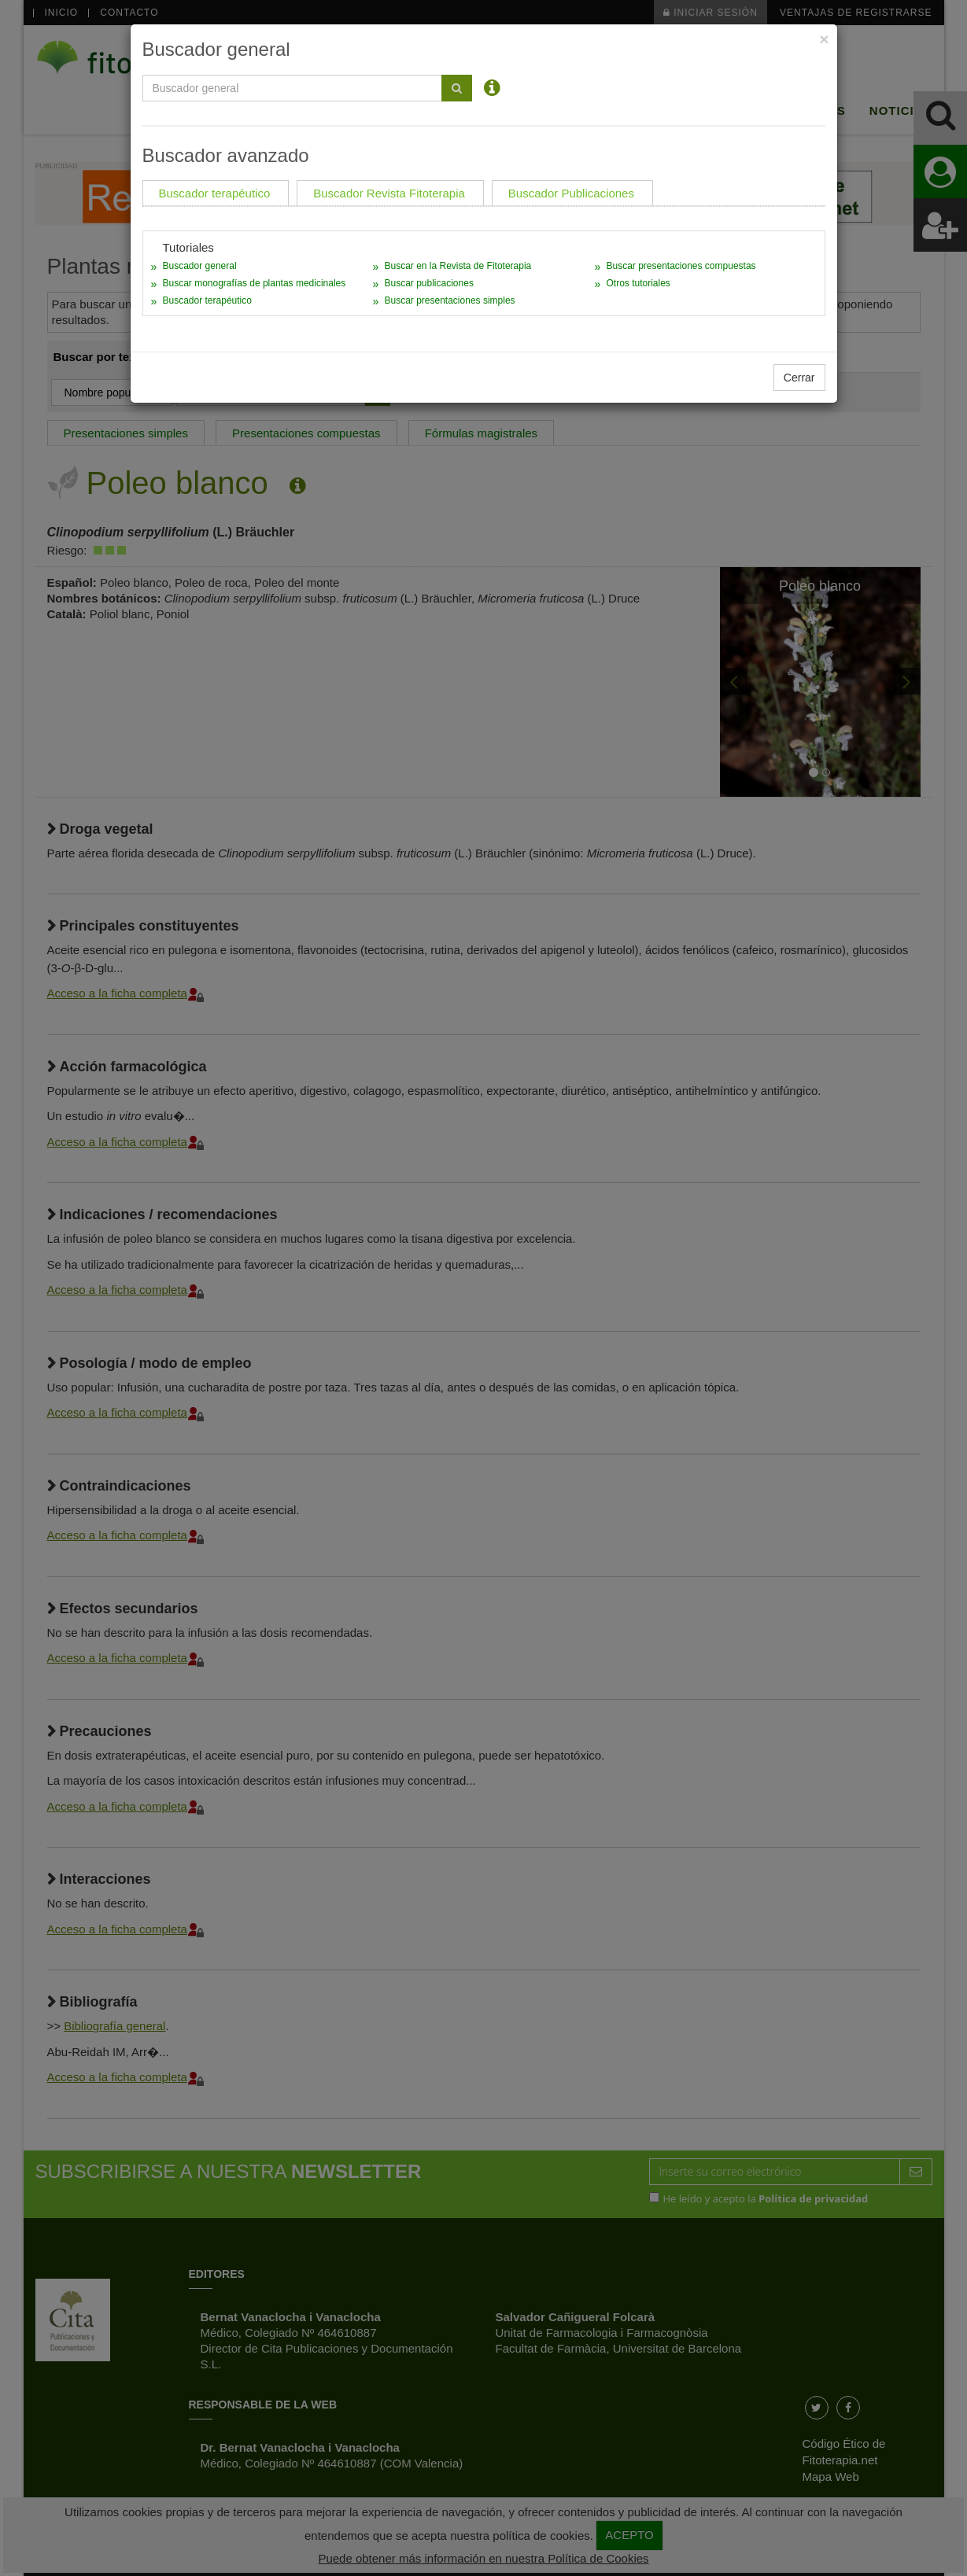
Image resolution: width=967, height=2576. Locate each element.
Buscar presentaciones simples (449, 300)
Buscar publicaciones (428, 283)
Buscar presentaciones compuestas (680, 265)
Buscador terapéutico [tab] (215, 193)
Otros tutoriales (638, 283)
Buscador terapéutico (207, 300)
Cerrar (799, 377)
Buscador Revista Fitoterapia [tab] (389, 193)
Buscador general (200, 265)
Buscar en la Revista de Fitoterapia (457, 265)
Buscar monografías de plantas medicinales (254, 283)
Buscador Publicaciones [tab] (571, 193)
